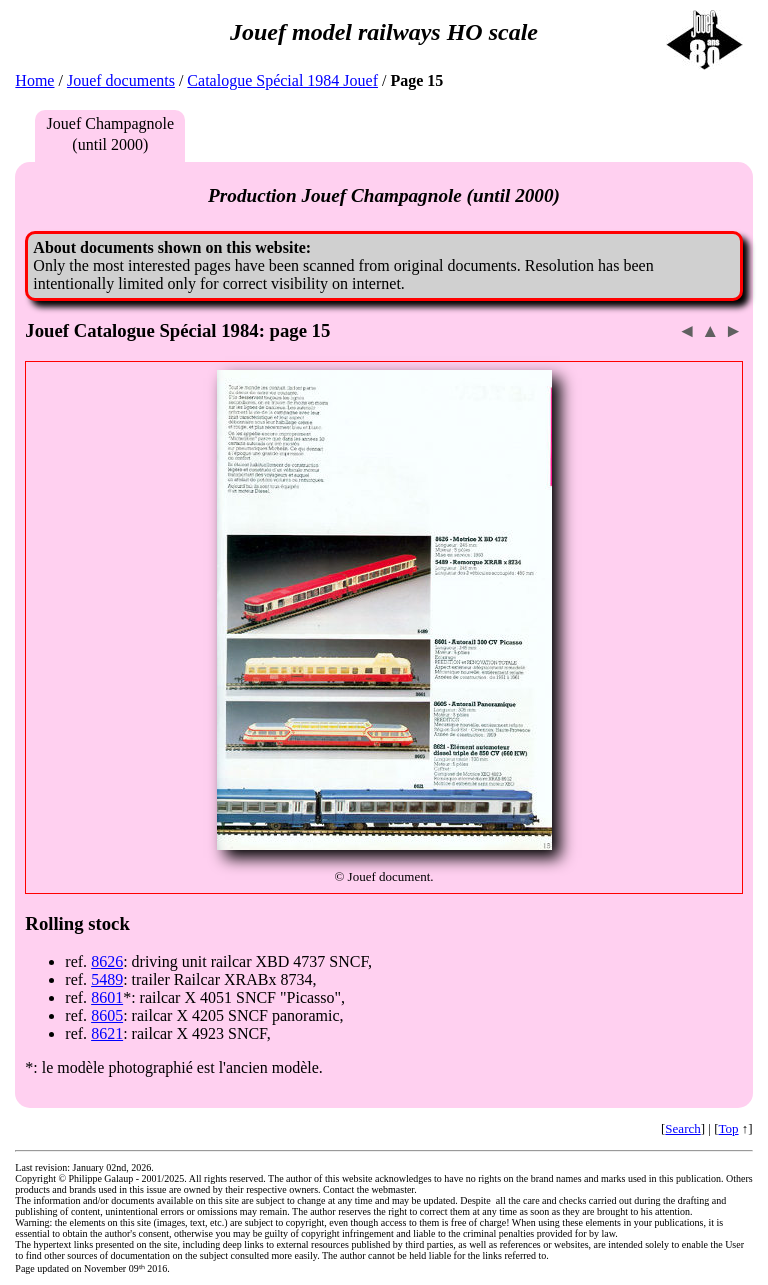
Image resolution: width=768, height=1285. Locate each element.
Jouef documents (121, 80)
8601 (107, 997)
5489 (107, 979)
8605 (107, 1015)
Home (34, 80)
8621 (107, 1033)
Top (729, 1128)
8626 (107, 961)
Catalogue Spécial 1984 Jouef (282, 80)
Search (682, 1128)
